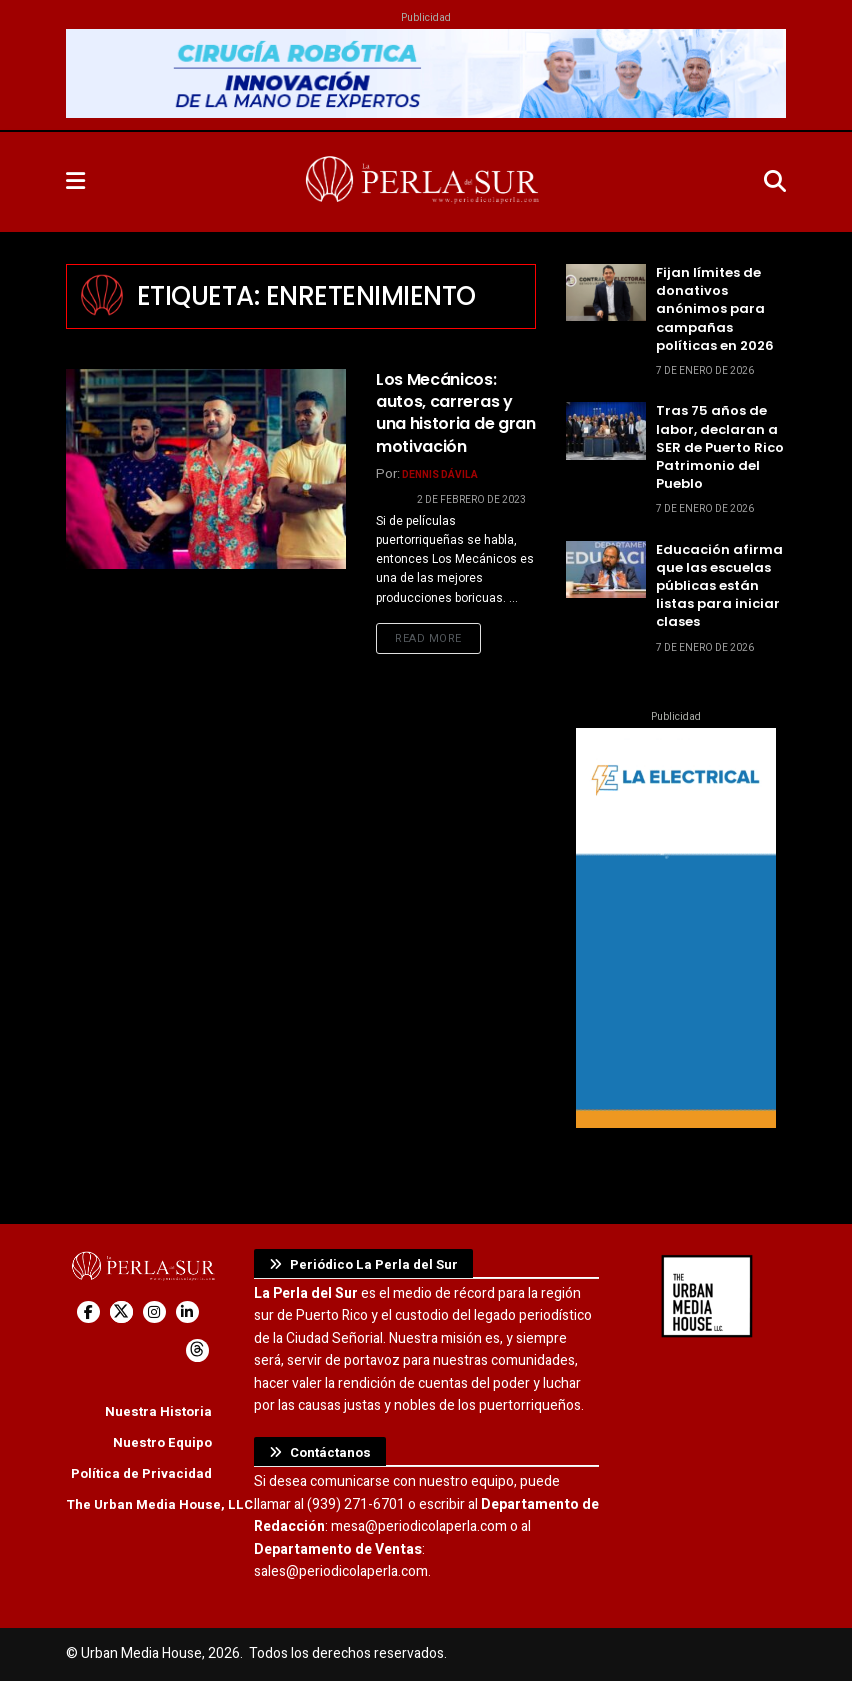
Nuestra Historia (158, 1411)
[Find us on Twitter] (121, 1312)
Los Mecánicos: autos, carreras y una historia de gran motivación (456, 413)
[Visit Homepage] (424, 182)
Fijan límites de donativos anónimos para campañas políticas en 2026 (715, 309)
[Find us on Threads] (197, 1350)
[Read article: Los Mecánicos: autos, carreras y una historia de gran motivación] (206, 469)
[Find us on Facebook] (88, 1312)
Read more (438, 638)
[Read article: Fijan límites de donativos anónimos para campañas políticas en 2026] (606, 292)
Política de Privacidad (141, 1473)
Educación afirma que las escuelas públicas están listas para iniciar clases (719, 586)
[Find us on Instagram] (154, 1312)
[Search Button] (775, 182)
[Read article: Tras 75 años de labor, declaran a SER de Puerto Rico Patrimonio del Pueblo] (606, 430)
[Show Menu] (75, 182)
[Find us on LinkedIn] (187, 1312)
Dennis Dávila (440, 475)
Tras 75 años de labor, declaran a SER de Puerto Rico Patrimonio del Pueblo (720, 447)
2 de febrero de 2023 (471, 500)
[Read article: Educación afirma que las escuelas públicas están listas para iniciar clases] (606, 569)
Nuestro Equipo (162, 1442)
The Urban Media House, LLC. (161, 1504)
